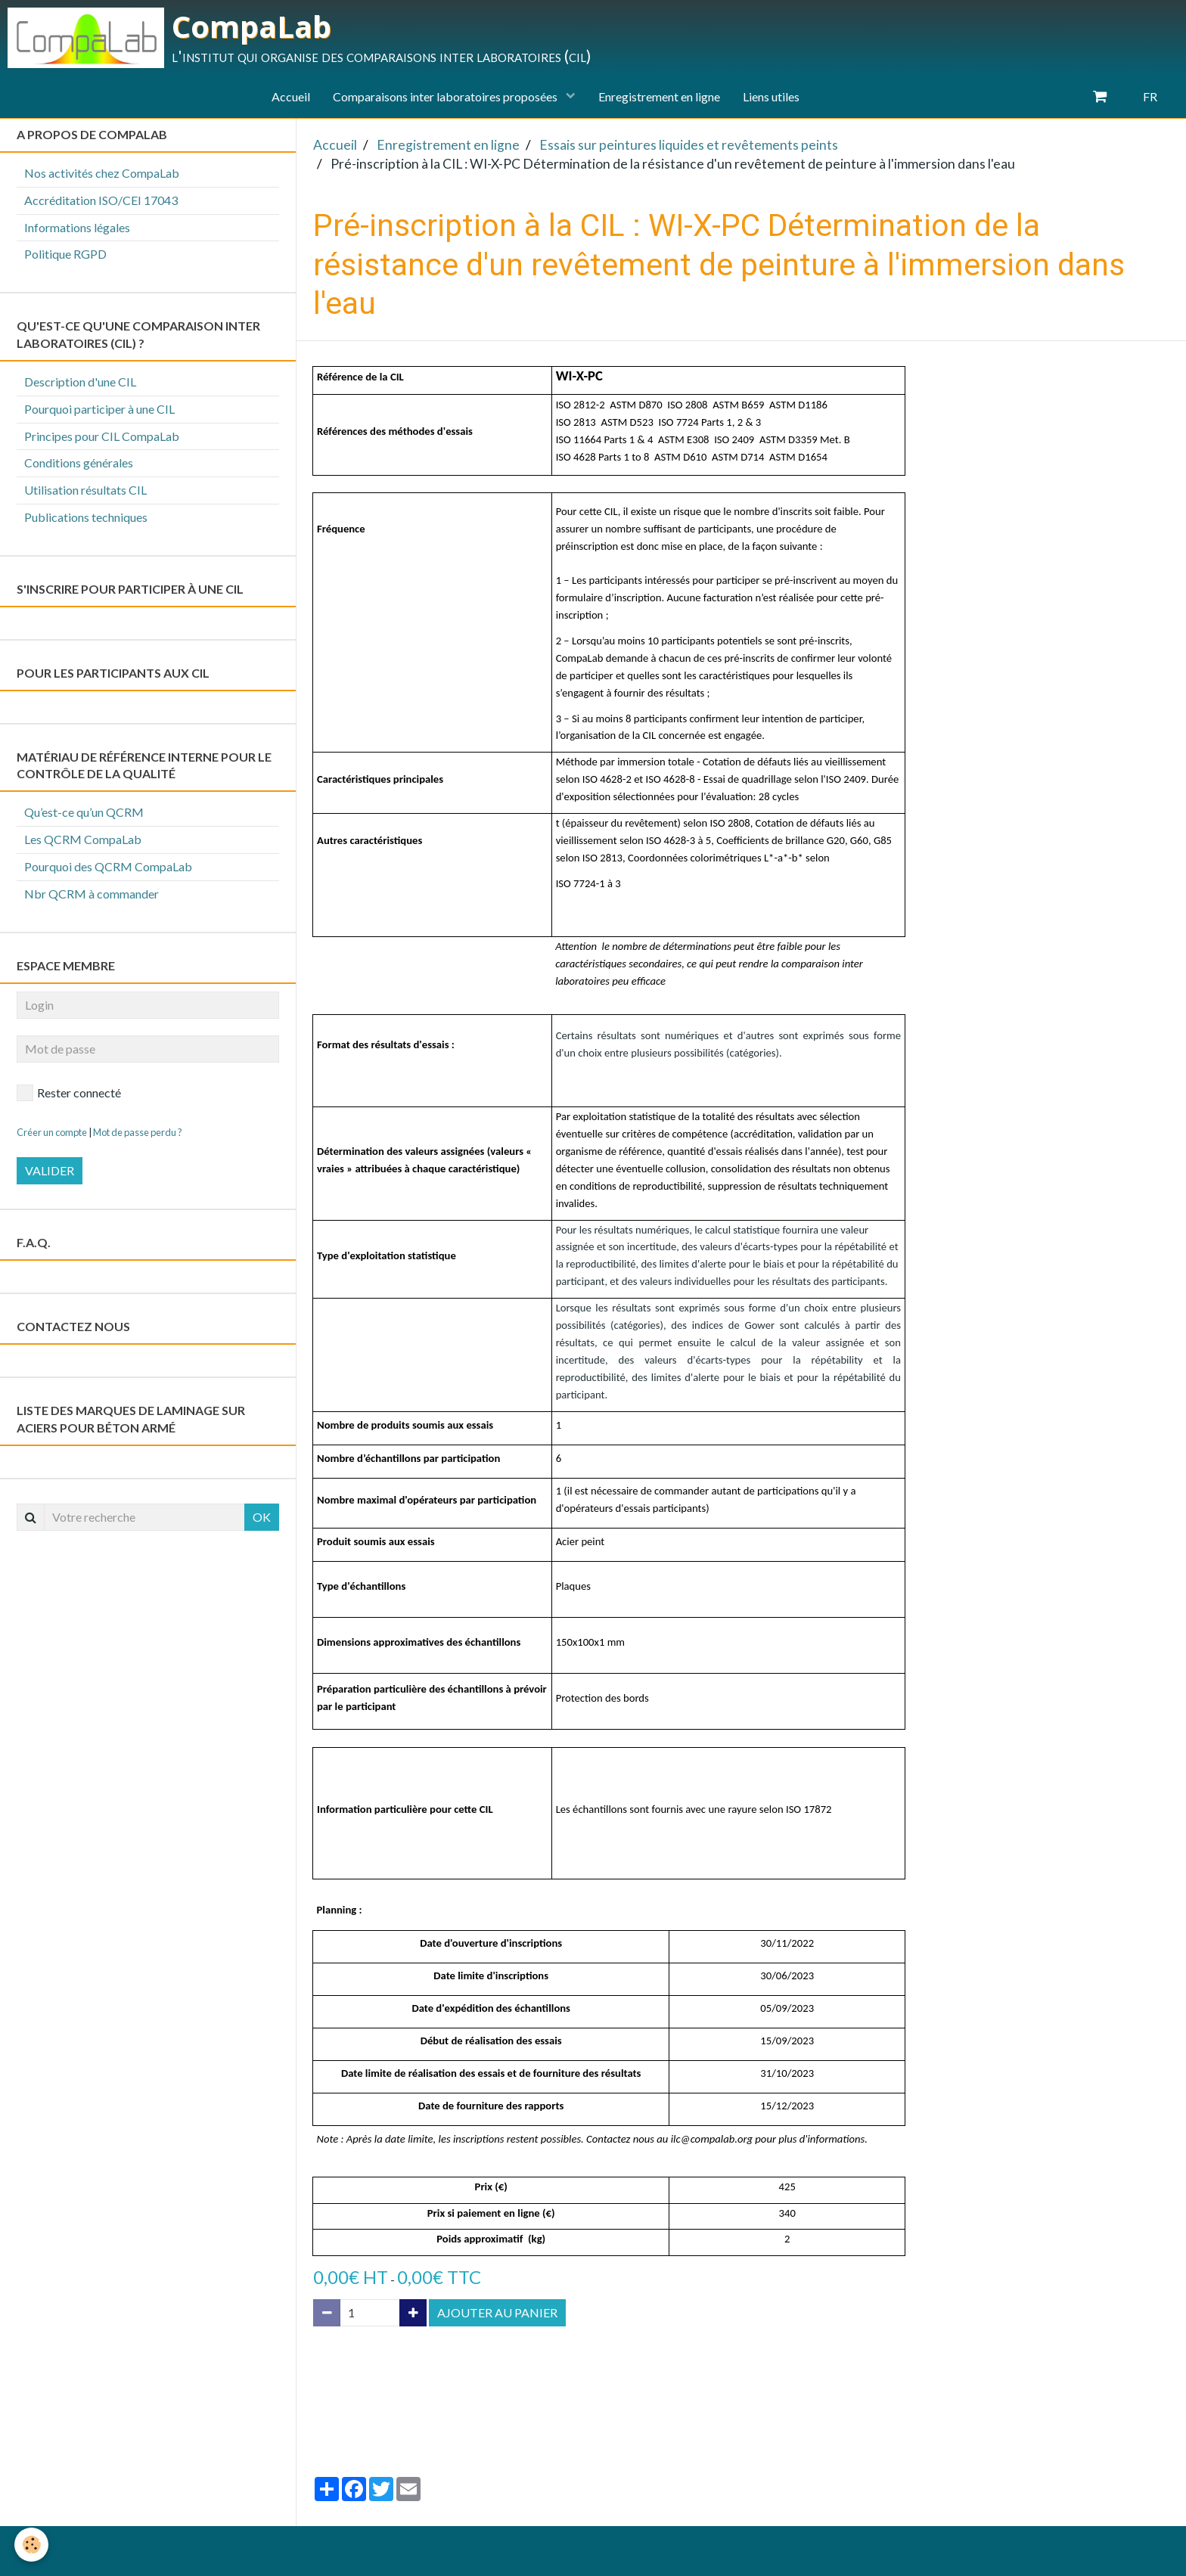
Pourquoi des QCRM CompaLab (108, 866)
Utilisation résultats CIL (85, 490)
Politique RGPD (65, 254)
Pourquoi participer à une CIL (99, 409)
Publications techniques (85, 517)
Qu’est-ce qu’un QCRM (84, 812)
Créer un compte (52, 1132)
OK (262, 1517)
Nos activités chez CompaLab (101, 173)
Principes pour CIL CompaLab (101, 436)
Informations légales (77, 227)
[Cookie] (32, 2545)
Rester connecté (69, 1093)
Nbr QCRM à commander (91, 893)
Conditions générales (78, 462)
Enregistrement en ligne (659, 96)
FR (1150, 96)
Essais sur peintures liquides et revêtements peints (688, 145)
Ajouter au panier (497, 2312)
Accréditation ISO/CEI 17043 (101, 200)
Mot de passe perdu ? (137, 1132)
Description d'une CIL (80, 381)
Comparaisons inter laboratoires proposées (446, 96)
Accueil (291, 96)
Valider (49, 1170)
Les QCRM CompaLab (82, 839)
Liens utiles (771, 96)
